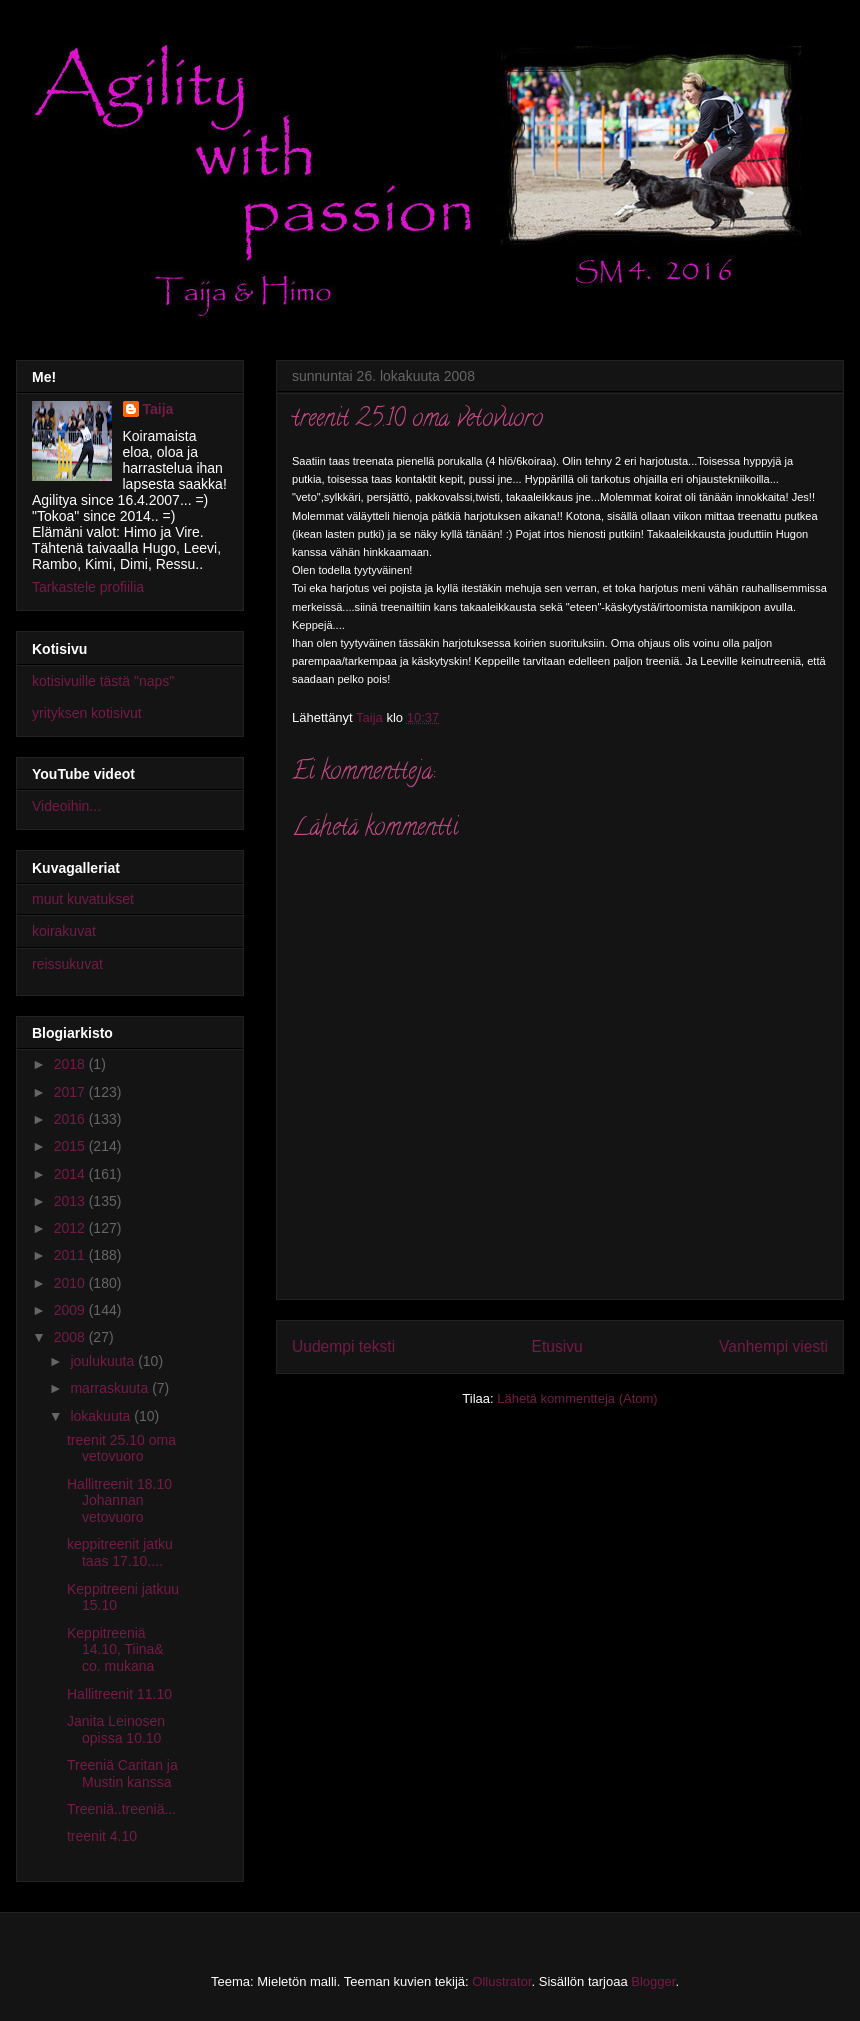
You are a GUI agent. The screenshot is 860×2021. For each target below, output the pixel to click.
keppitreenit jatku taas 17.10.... (120, 1552)
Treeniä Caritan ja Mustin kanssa (122, 1773)
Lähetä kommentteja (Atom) (577, 1398)
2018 (71, 1064)
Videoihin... (66, 806)
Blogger (653, 1981)
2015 (71, 1146)
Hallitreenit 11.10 (119, 1694)
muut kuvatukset (83, 899)
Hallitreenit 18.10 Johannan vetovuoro (119, 1501)
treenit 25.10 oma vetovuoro (121, 1448)
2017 (71, 1092)
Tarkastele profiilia (88, 587)
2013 (71, 1201)
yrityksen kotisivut (87, 713)
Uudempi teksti (343, 1346)
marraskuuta (111, 1388)
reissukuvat (67, 964)
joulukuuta (104, 1361)
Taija (158, 409)
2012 (71, 1228)
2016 (71, 1119)
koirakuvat (64, 931)
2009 (71, 1310)
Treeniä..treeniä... (121, 1809)
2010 (71, 1283)
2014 (71, 1174)
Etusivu (557, 1346)
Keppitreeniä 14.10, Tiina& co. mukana (115, 1650)
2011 (71, 1255)
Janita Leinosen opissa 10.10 (116, 1729)
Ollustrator (501, 1981)
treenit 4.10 (102, 1836)
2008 (71, 1337)
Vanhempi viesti (773, 1346)
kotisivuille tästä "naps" (103, 681)
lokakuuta (102, 1416)
